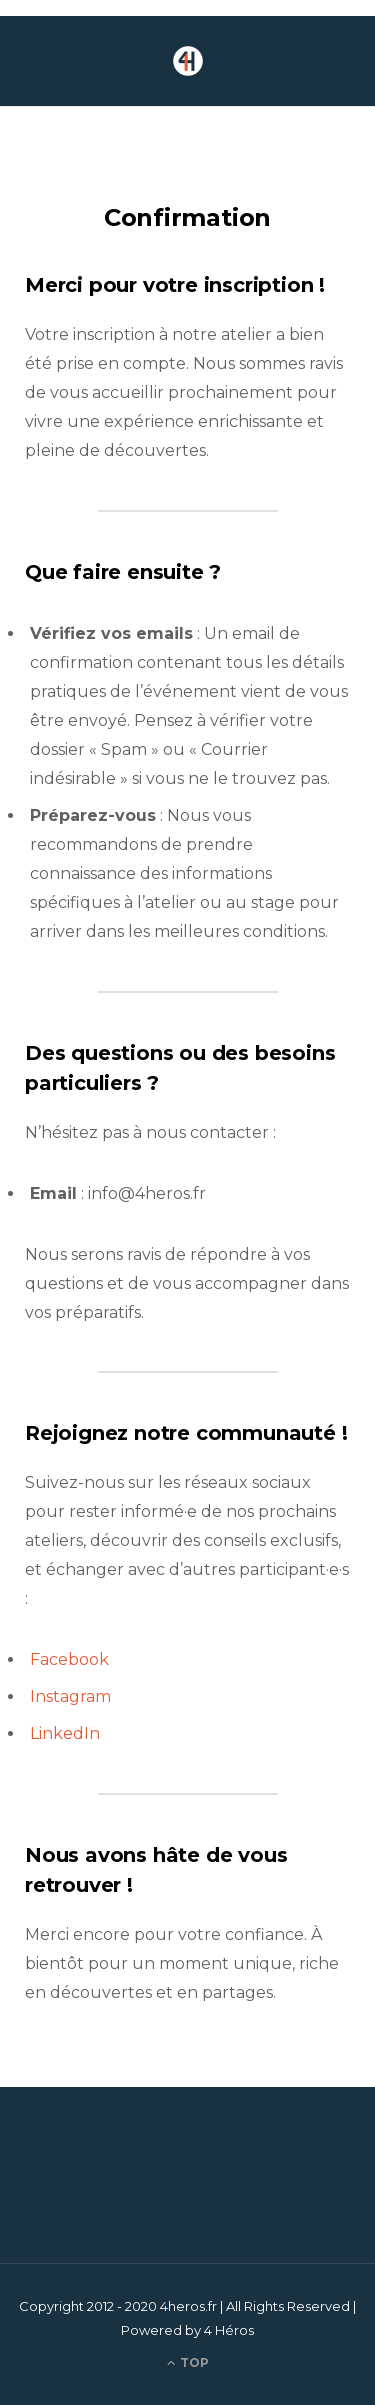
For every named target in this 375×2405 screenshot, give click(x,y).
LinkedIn (65, 1733)
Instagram (70, 1696)
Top (188, 2362)
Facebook (69, 1659)
